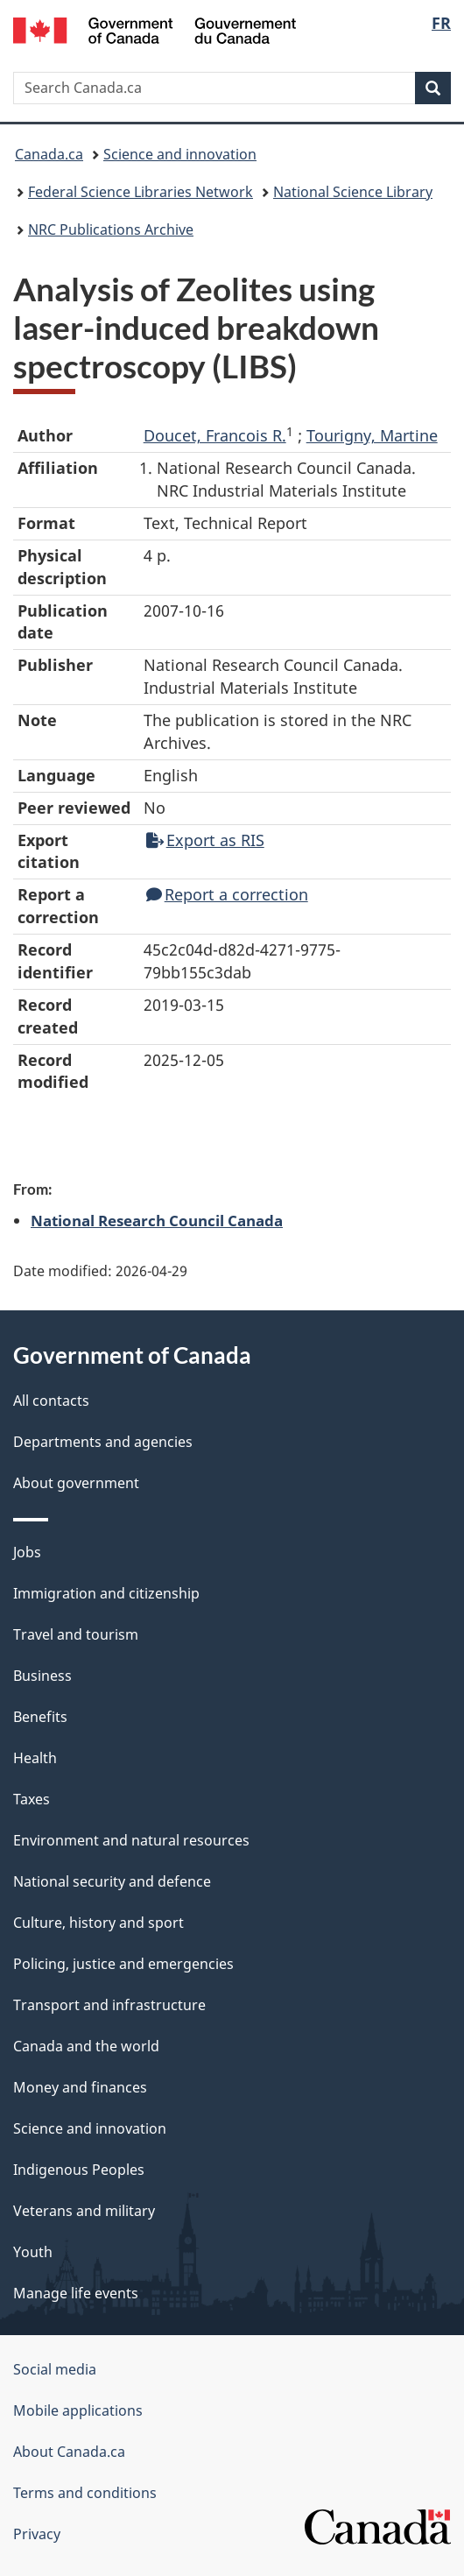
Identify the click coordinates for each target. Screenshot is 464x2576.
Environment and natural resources (131, 1840)
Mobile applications (78, 2410)
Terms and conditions (85, 2492)
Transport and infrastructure (109, 2005)
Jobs (27, 1552)
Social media (54, 2369)
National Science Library (352, 191)
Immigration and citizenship (106, 1593)
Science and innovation (180, 154)
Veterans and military (84, 2210)
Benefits (40, 1716)
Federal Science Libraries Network (140, 191)
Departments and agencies (103, 1441)
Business (42, 1675)
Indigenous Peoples (78, 2169)
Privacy (36, 2534)
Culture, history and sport (98, 1922)
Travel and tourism (75, 1634)
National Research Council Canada (157, 1220)
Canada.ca (49, 154)
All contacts (51, 1400)
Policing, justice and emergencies (123, 1963)
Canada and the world (86, 2046)
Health (35, 1758)
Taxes (31, 1799)
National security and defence (112, 1881)
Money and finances (80, 2087)
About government (76, 1483)
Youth (33, 2252)
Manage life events (75, 2293)
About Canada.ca (69, 2451)
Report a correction (227, 894)
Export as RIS (205, 839)
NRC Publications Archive (110, 229)
